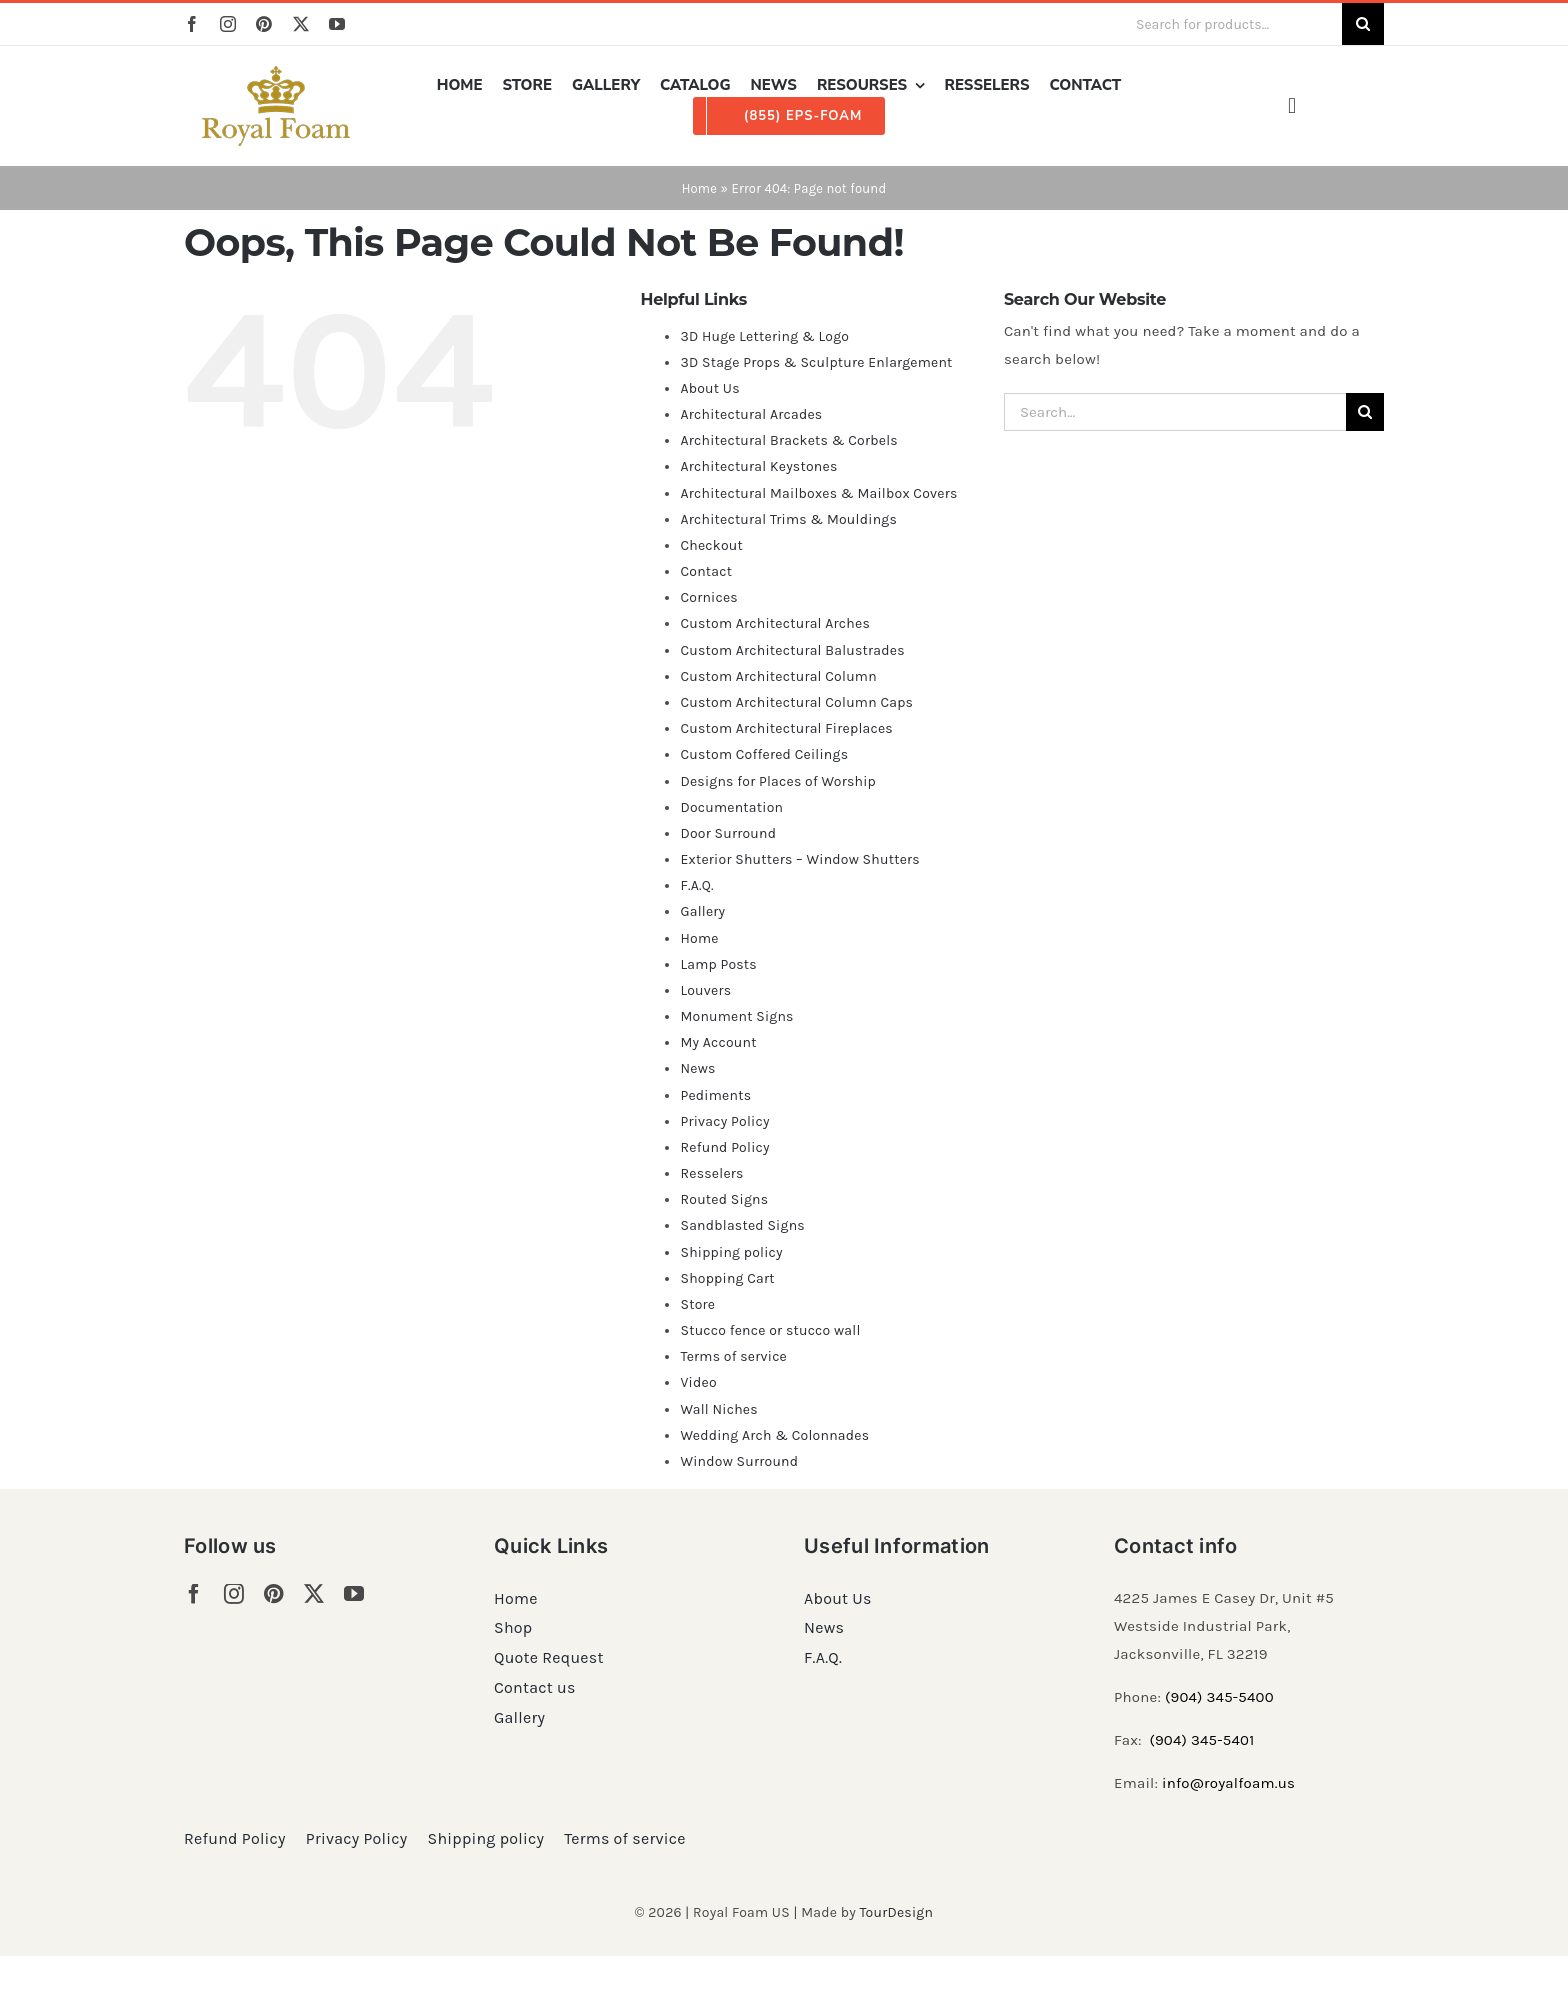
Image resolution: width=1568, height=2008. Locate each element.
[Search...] (1175, 412)
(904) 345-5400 (1219, 1697)
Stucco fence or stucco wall (770, 1330)
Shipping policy (731, 1252)
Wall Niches (718, 1409)
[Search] (1363, 24)
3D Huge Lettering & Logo (764, 336)
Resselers (711, 1173)
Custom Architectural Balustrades (792, 650)
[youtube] (337, 24)
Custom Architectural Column (778, 676)
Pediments (715, 1095)
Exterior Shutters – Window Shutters (800, 859)
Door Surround (728, 833)
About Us (709, 388)
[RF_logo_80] (276, 73)
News (697, 1068)
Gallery (702, 911)
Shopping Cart (727, 1278)
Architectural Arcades (751, 414)
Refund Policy (724, 1147)
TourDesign (896, 1912)
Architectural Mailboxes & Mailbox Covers (818, 493)
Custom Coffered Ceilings (764, 754)
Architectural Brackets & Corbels (788, 440)
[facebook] (192, 24)
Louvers (705, 990)
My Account (718, 1042)
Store (697, 1304)
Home (700, 188)
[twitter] (301, 24)
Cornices (709, 597)
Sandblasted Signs (742, 1225)
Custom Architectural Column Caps (796, 702)
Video (698, 1382)
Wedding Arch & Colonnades (774, 1435)
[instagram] (228, 24)
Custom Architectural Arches (775, 623)
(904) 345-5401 (1201, 1740)
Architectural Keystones (758, 466)
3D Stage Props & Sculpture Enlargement (816, 362)
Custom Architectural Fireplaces (786, 728)
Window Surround (739, 1461)
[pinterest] (264, 24)
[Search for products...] (1231, 24)
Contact (706, 571)
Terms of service (733, 1356)
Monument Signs (736, 1016)
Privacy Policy (724, 1121)
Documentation (731, 807)
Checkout (711, 545)
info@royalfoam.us (1228, 1783)
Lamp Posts (718, 964)
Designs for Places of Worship (778, 781)
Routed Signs (724, 1199)
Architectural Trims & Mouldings (788, 519)
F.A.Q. (696, 885)
